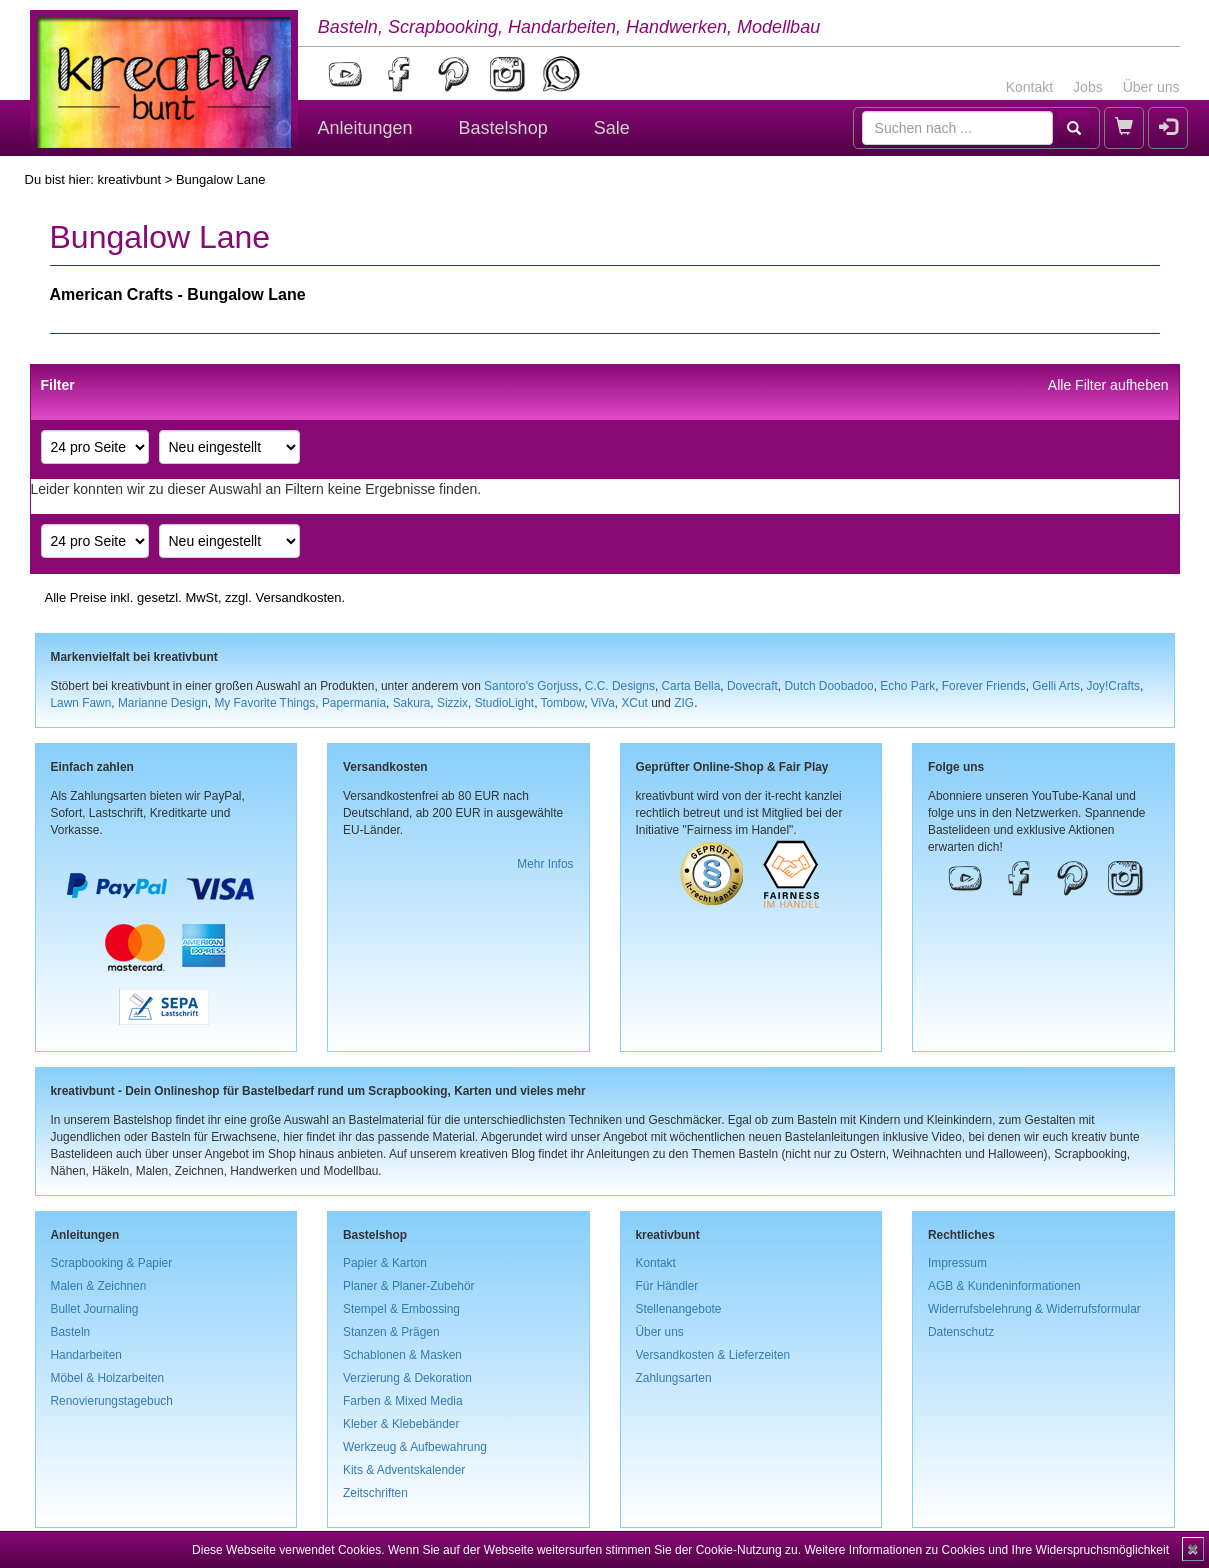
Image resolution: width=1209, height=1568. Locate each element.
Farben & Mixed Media (403, 1401)
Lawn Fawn (81, 703)
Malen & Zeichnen (99, 1286)
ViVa (603, 703)
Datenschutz (961, 1332)
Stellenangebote (679, 1309)
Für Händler (667, 1286)
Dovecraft (752, 686)
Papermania (354, 703)
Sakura (412, 703)
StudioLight (505, 703)
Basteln (71, 1332)
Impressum (957, 1263)
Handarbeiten (86, 1355)
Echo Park (907, 686)
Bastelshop (503, 128)
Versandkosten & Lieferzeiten (713, 1355)
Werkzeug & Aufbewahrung (415, 1447)
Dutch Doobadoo (828, 686)
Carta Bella (691, 686)
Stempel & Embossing (401, 1309)
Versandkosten (298, 597)
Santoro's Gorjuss (531, 686)
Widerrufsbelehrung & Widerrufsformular (1034, 1309)
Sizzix (452, 703)
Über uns (1151, 87)
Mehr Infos (545, 864)
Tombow (563, 703)
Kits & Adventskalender (404, 1470)
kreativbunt (129, 179)
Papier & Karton (385, 1263)
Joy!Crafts (1114, 686)
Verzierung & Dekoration (407, 1378)
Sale (612, 128)
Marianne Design (163, 703)
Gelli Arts (1056, 686)
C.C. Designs (620, 686)
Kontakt (1029, 87)
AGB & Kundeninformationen (1004, 1286)
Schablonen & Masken (402, 1355)
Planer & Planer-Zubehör (409, 1286)
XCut (634, 703)
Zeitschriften (375, 1493)
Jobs (1088, 87)
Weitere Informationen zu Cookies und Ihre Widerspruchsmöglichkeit (986, 1550)
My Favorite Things (264, 703)
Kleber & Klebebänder (401, 1424)
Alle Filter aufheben (1108, 385)
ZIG (684, 703)
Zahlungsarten (674, 1378)
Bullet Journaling (95, 1309)
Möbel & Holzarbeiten (108, 1378)
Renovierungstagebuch (112, 1401)
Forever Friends (984, 686)
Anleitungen (365, 128)
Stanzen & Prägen (391, 1332)
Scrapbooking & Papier (112, 1263)
